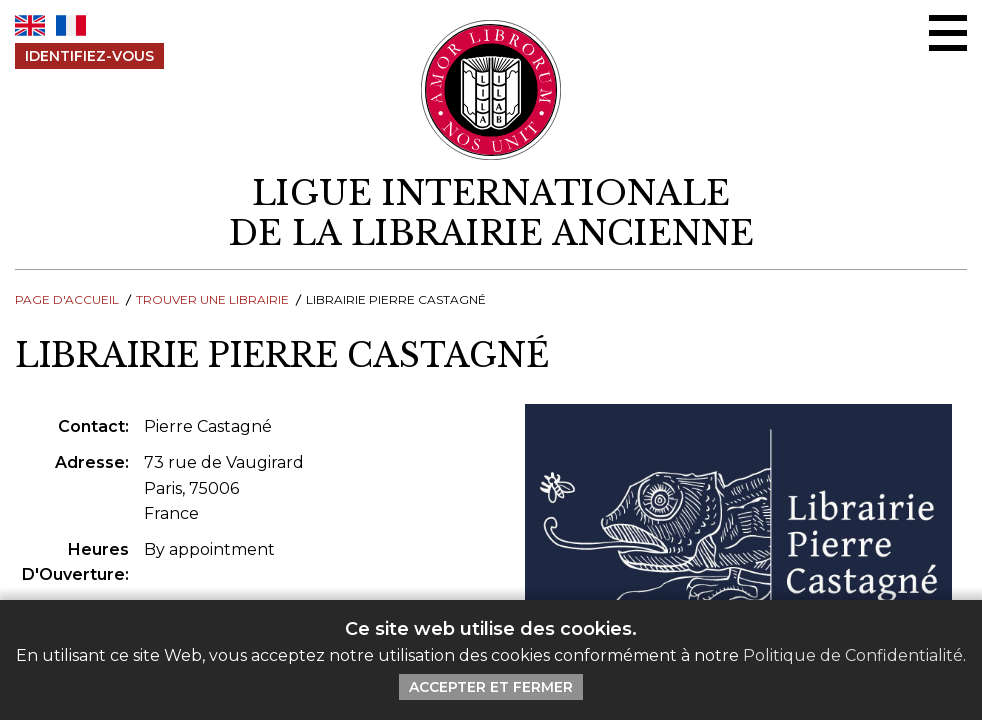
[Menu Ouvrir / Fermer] (948, 33)
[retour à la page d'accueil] (491, 214)
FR (71, 25)
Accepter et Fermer (491, 687)
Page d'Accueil (67, 299)
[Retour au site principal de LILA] (491, 90)
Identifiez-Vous (89, 56)
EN (30, 25)
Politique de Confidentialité (853, 655)
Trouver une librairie (212, 299)
